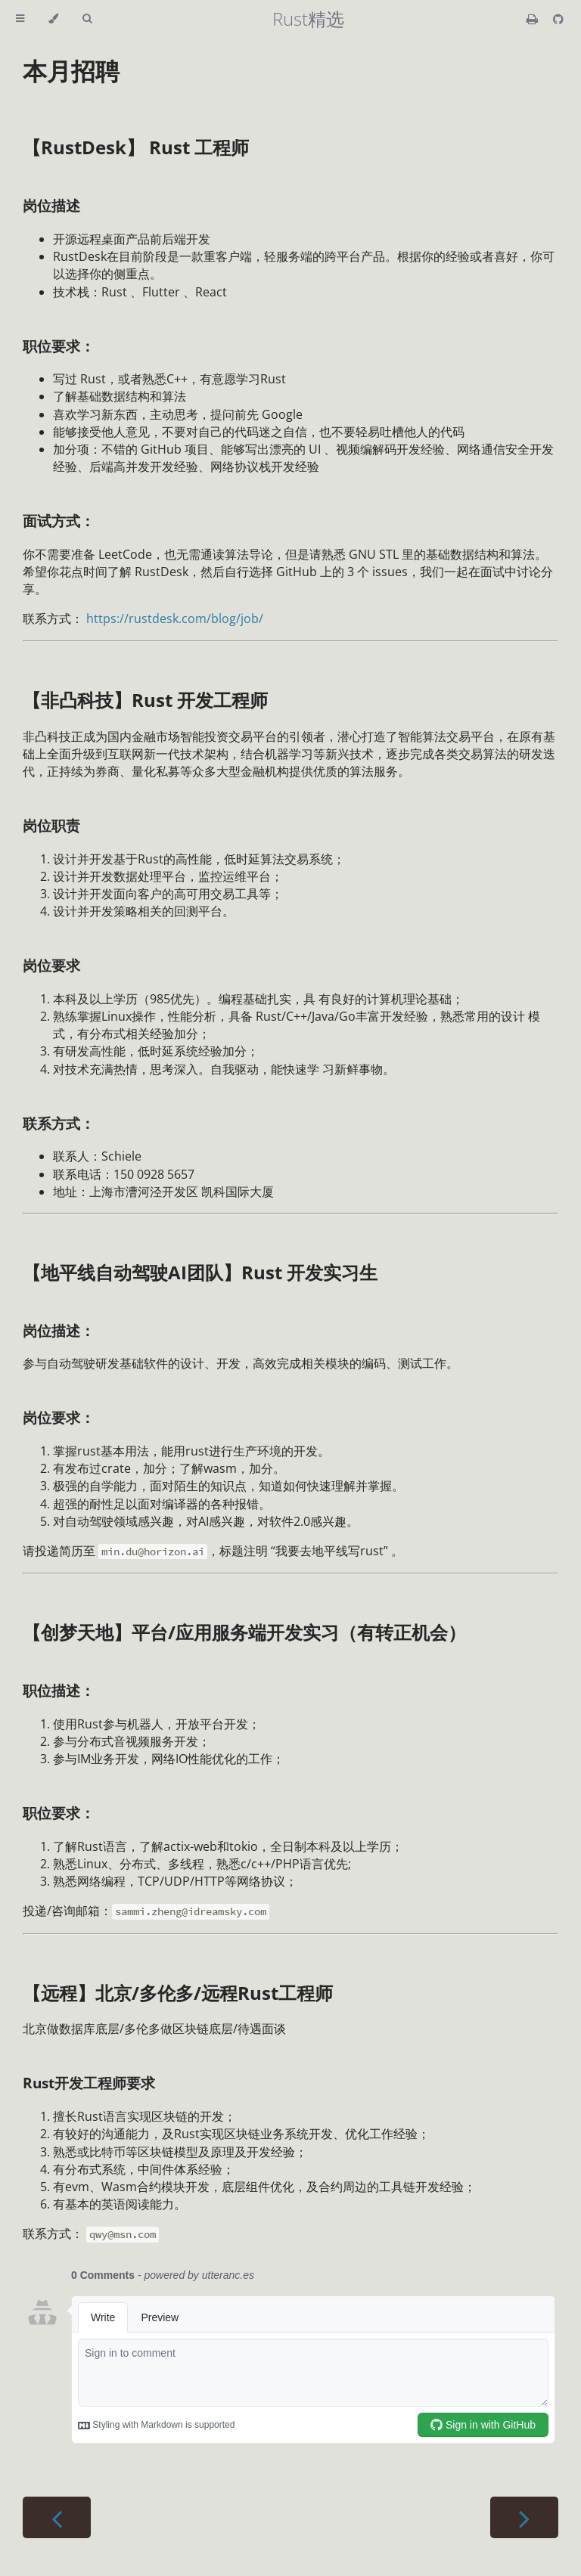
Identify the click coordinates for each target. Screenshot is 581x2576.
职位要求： (59, 345)
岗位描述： (59, 1330)
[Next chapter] (524, 2517)
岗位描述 (51, 205)
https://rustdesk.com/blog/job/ (174, 618)
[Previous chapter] (57, 2517)
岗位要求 (51, 965)
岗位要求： (59, 1417)
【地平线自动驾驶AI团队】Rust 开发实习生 (200, 1272)
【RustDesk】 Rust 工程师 (136, 147)
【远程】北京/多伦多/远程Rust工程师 (178, 1992)
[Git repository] (558, 19)
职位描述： (59, 1690)
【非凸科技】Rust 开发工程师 (145, 699)
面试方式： (59, 520)
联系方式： (59, 1123)
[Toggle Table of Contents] (20, 19)
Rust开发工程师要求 (89, 2082)
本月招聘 (71, 70)
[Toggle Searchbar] (87, 19)
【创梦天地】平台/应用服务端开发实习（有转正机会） (244, 1632)
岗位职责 (51, 825)
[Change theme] (53, 19)
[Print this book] (533, 19)
